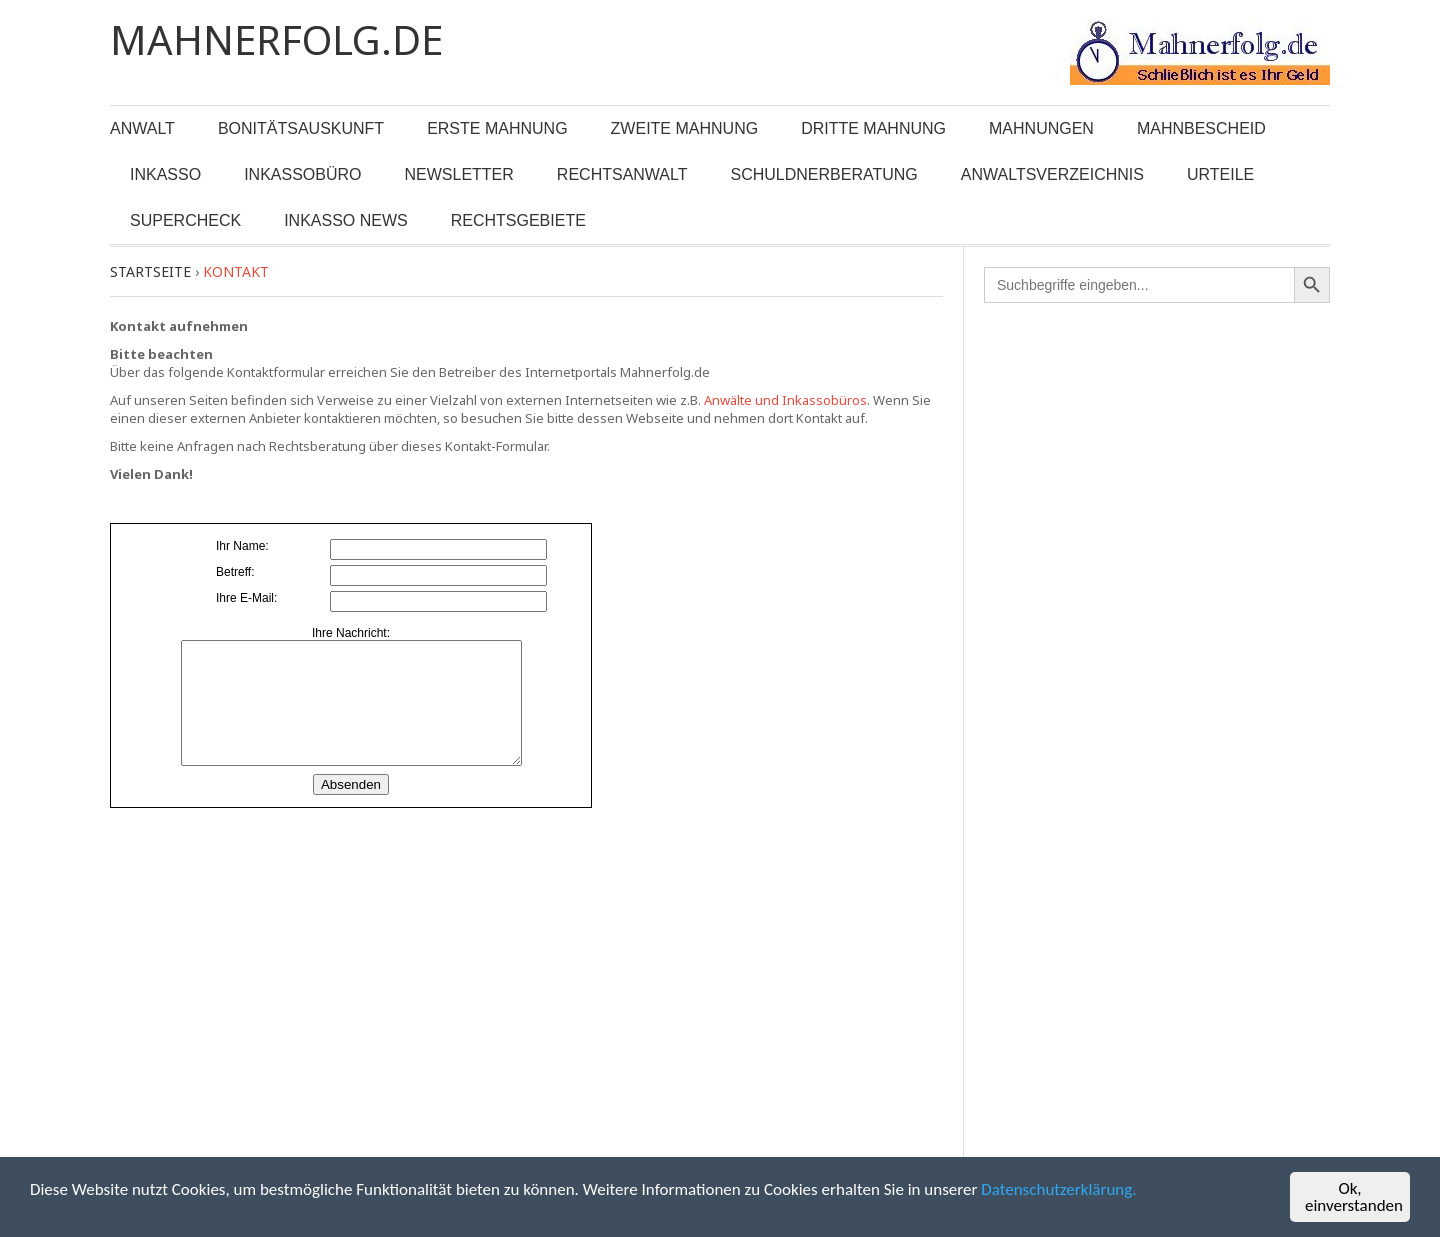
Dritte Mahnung (873, 128)
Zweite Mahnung (685, 128)
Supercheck (185, 220)
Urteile (1220, 174)
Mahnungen (1041, 128)
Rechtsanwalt (622, 174)
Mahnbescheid (1201, 128)
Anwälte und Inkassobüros (785, 400)
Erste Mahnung (497, 128)
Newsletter (459, 174)
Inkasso (165, 174)
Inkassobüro (302, 174)
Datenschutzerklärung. (1058, 1190)
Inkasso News (346, 220)
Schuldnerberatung (824, 174)
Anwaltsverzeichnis (1052, 174)
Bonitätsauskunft (301, 128)
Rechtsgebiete (518, 220)
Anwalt (142, 128)
